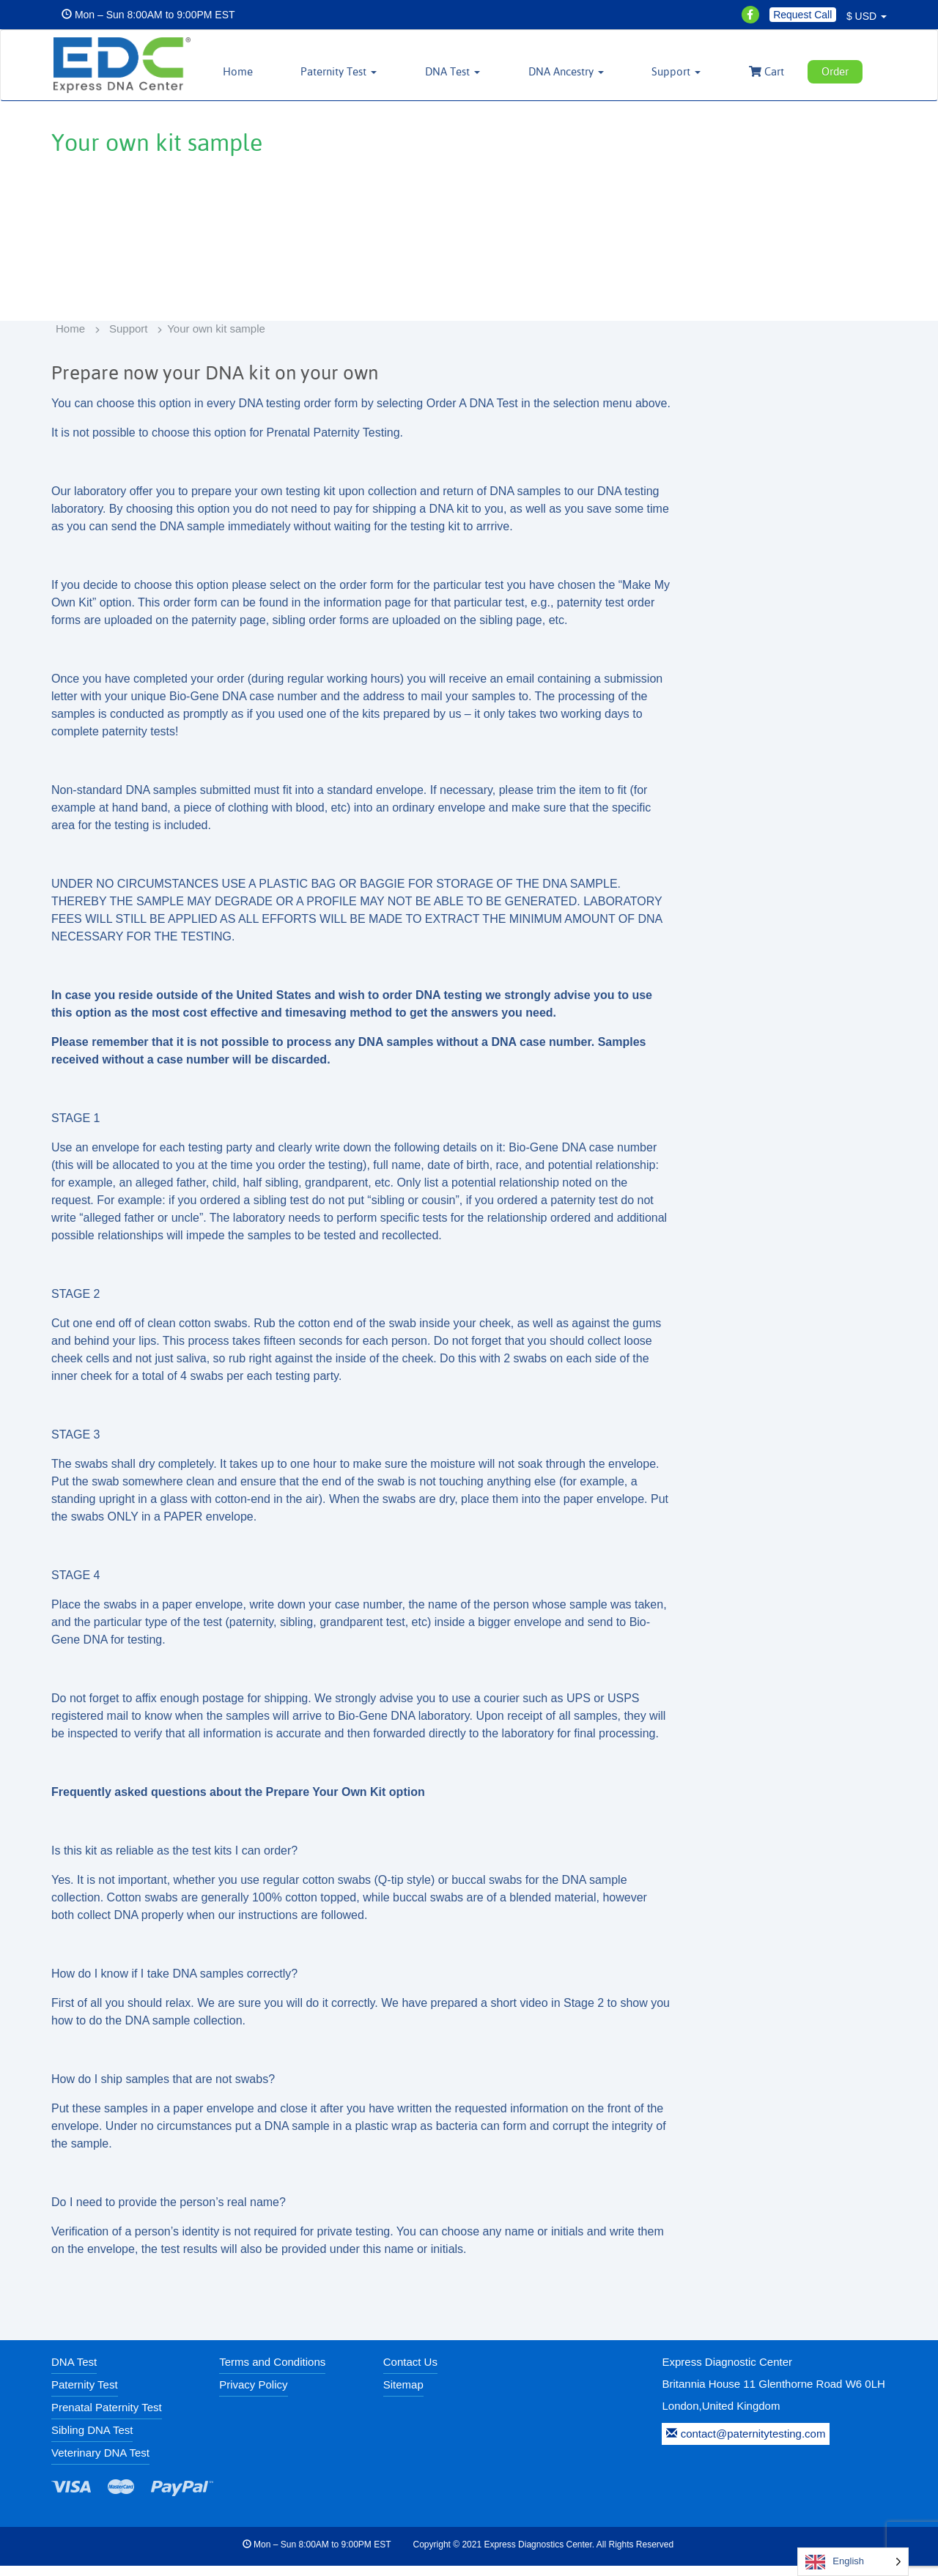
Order (838, 71)
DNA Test (74, 2372)
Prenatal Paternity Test (106, 2417)
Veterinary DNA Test (100, 2463)
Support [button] (684, 71)
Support (128, 339)
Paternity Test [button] (356, 71)
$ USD (866, 16)
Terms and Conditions (272, 2372)
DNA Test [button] (466, 71)
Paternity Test (84, 2394)
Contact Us (410, 2372)
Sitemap (403, 2394)
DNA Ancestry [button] (576, 71)
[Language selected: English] (853, 2561)
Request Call (802, 15)
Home (258, 71)
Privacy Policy (253, 2394)
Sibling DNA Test (92, 2440)
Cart (771, 71)
